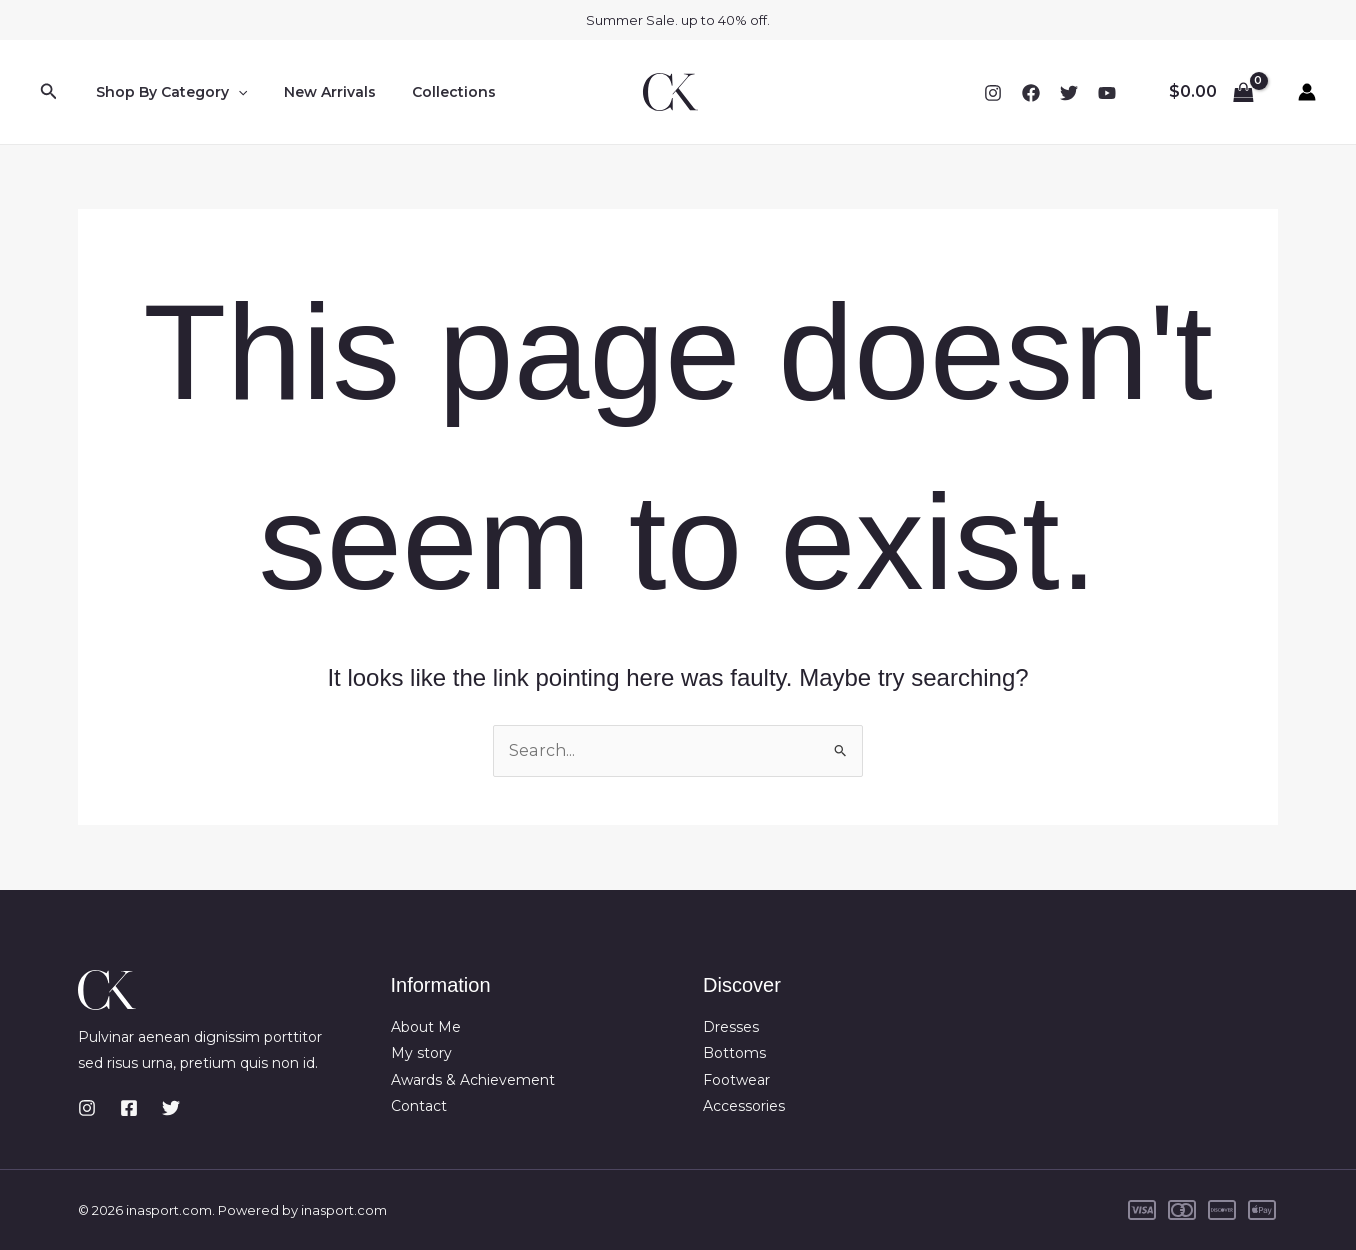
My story (421, 1053)
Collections (434, 92)
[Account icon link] (1307, 92)
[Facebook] (1031, 93)
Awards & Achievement (473, 1080)
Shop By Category (167, 92)
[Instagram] (993, 93)
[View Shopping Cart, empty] (1211, 92)
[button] (49, 92)
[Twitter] (1069, 93)
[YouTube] (1107, 93)
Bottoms (734, 1053)
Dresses (731, 1027)
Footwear (736, 1080)
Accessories (744, 1106)
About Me (426, 1027)
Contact (419, 1106)
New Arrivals (318, 92)
